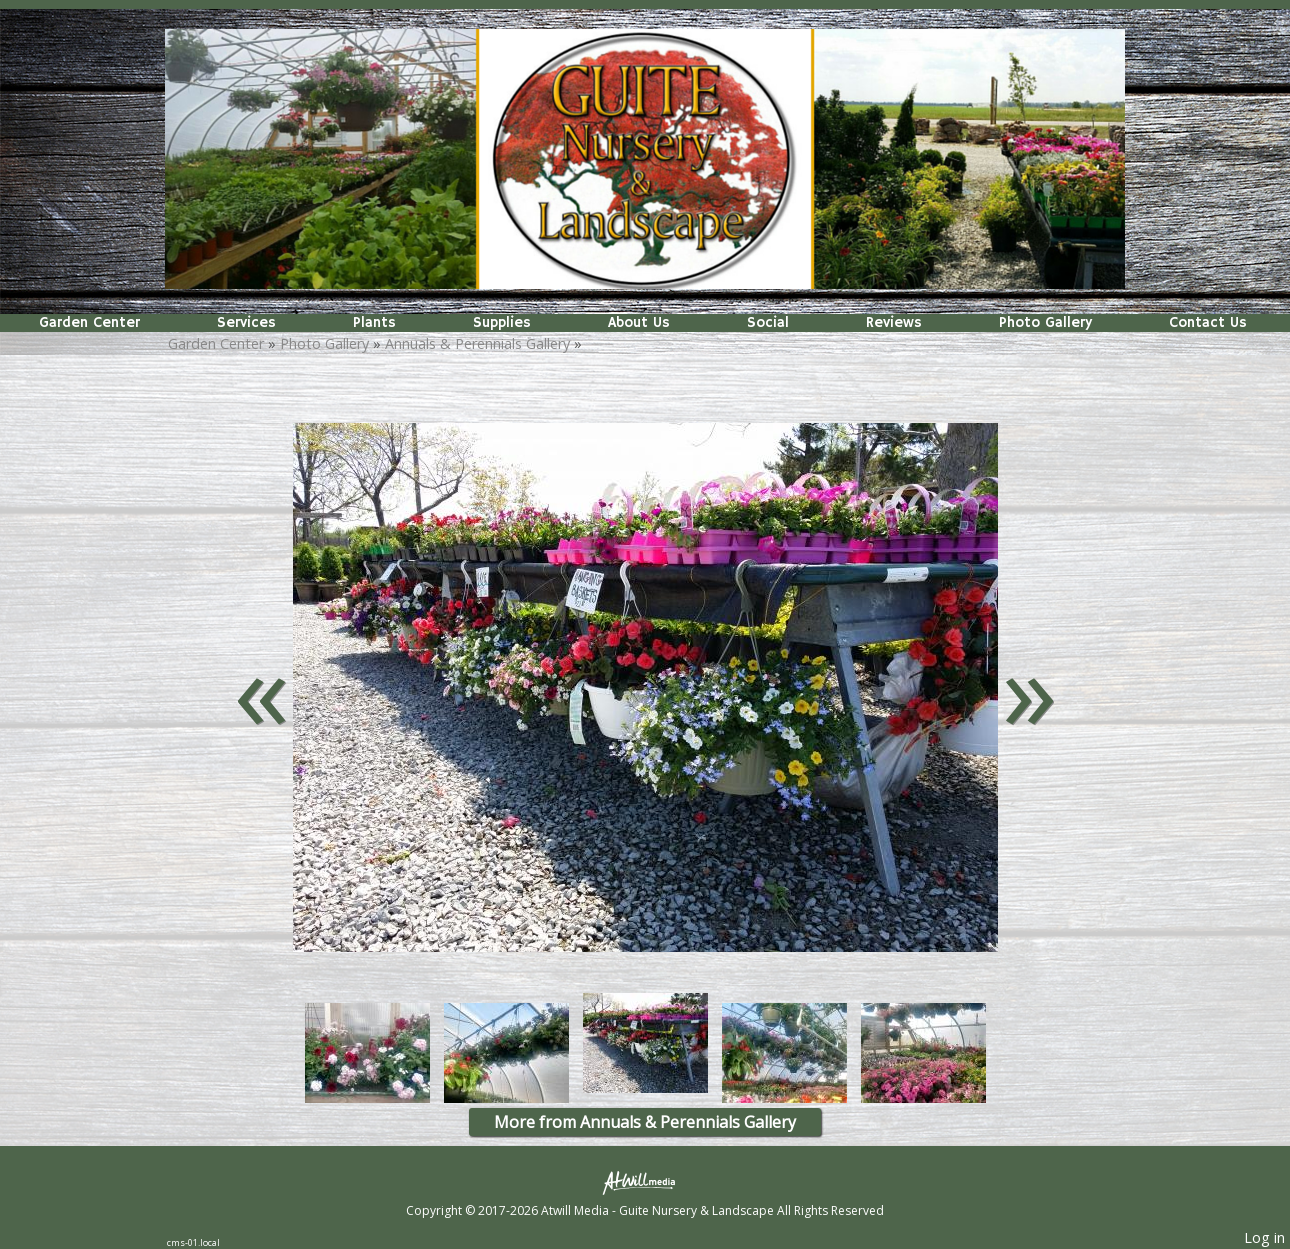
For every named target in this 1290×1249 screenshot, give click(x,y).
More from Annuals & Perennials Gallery (645, 1122)
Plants (374, 323)
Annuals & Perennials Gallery (477, 343)
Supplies (502, 323)
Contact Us (1208, 323)
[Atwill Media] (645, 1181)
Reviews (894, 323)
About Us (639, 323)
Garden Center (89, 323)
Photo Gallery (1045, 323)
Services (246, 323)
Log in (1264, 1237)
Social (768, 323)
